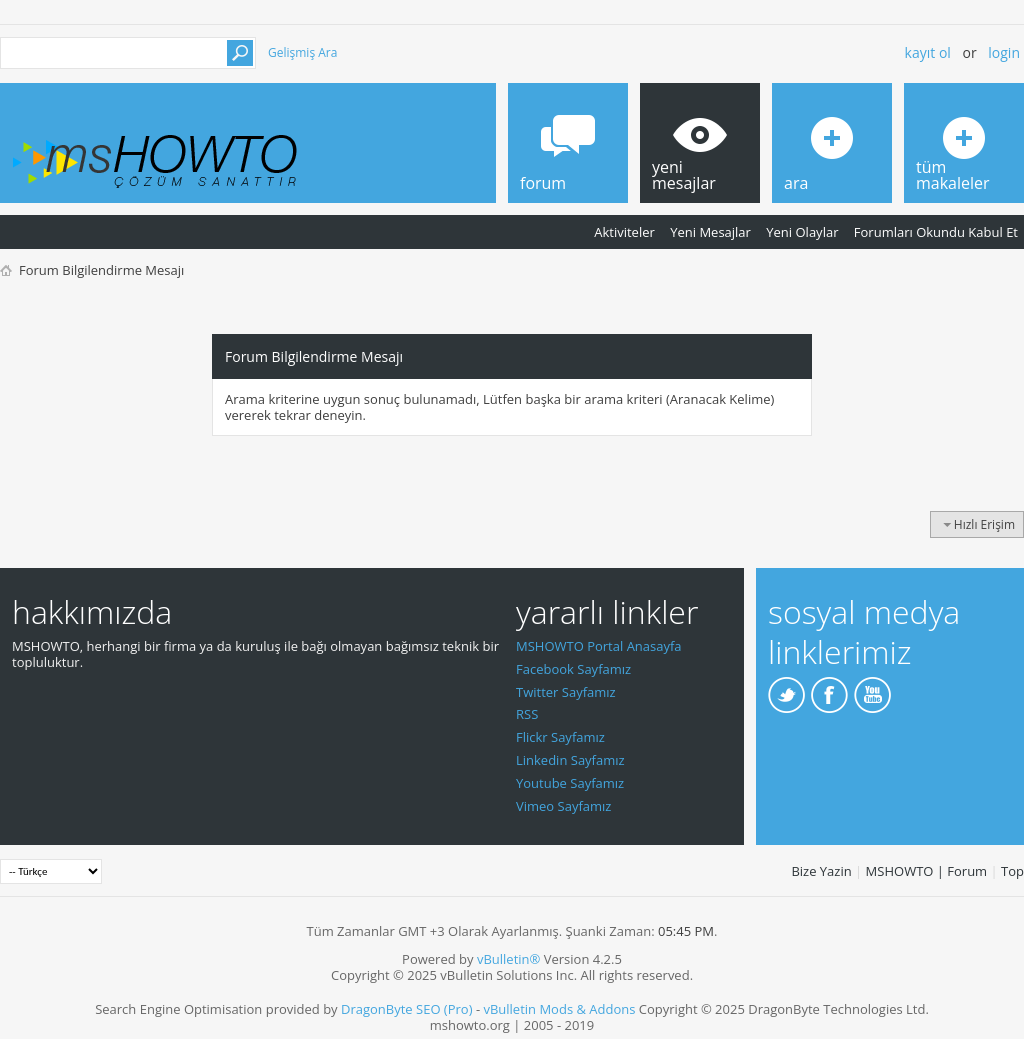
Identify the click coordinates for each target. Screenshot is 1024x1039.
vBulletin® (508, 959)
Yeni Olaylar (802, 232)
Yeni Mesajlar (710, 232)
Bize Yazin (821, 871)
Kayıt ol (928, 52)
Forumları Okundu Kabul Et (936, 232)
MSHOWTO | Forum (927, 871)
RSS (527, 714)
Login (1004, 52)
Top (1012, 871)
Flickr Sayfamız (560, 737)
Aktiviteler (624, 232)
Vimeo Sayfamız (563, 806)
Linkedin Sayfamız (570, 760)
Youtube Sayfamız (570, 783)
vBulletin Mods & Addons (559, 1009)
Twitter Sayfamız (566, 692)
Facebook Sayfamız (573, 669)
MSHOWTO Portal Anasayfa (599, 646)
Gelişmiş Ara (302, 52)
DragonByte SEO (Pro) (407, 1009)
